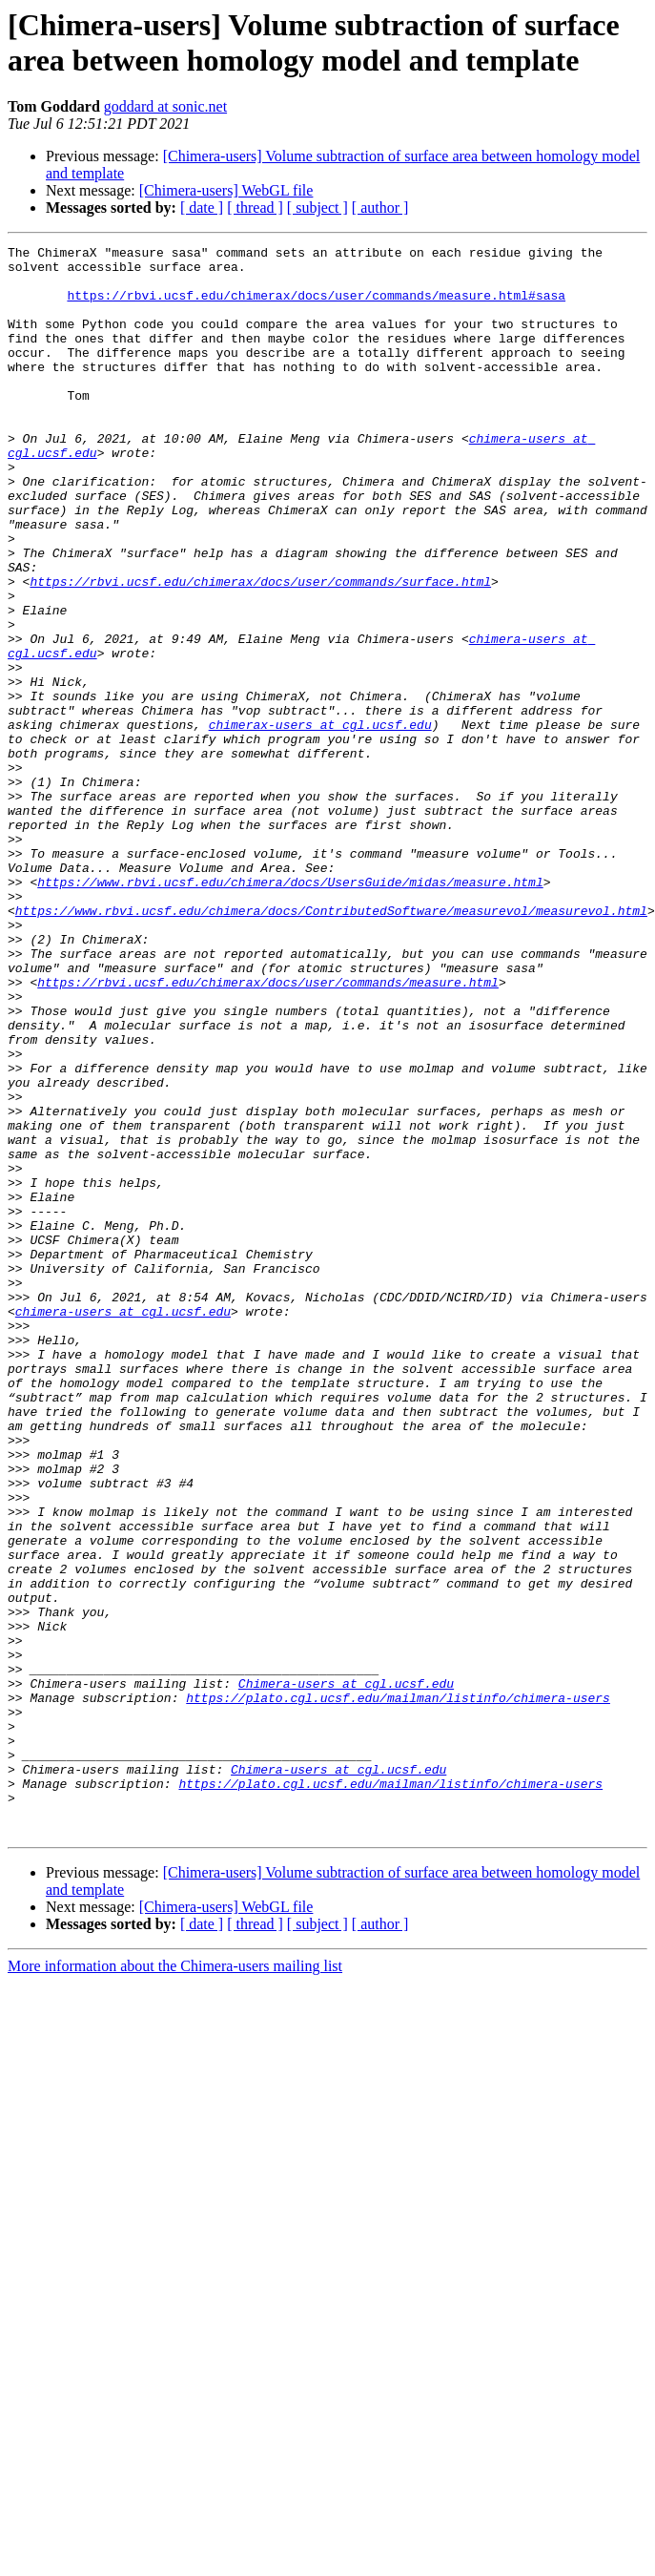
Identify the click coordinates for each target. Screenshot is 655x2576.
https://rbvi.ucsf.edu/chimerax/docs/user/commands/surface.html (260, 649)
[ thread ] (255, 207)
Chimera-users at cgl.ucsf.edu (346, 1972)
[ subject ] (317, 207)
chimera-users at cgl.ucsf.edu (123, 1525)
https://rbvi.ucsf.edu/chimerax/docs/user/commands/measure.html (268, 1130)
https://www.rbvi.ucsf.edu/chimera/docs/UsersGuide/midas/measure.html (289, 1010)
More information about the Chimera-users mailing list (175, 2283)
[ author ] (380, 207)
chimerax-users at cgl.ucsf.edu (320, 821)
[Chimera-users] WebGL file (226, 190)
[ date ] (201, 207)
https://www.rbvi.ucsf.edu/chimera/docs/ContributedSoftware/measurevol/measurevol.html (331, 1044)
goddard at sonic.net (165, 106)
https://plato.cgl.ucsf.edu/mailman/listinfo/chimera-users (398, 1989)
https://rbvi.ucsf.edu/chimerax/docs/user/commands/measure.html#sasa (316, 306)
